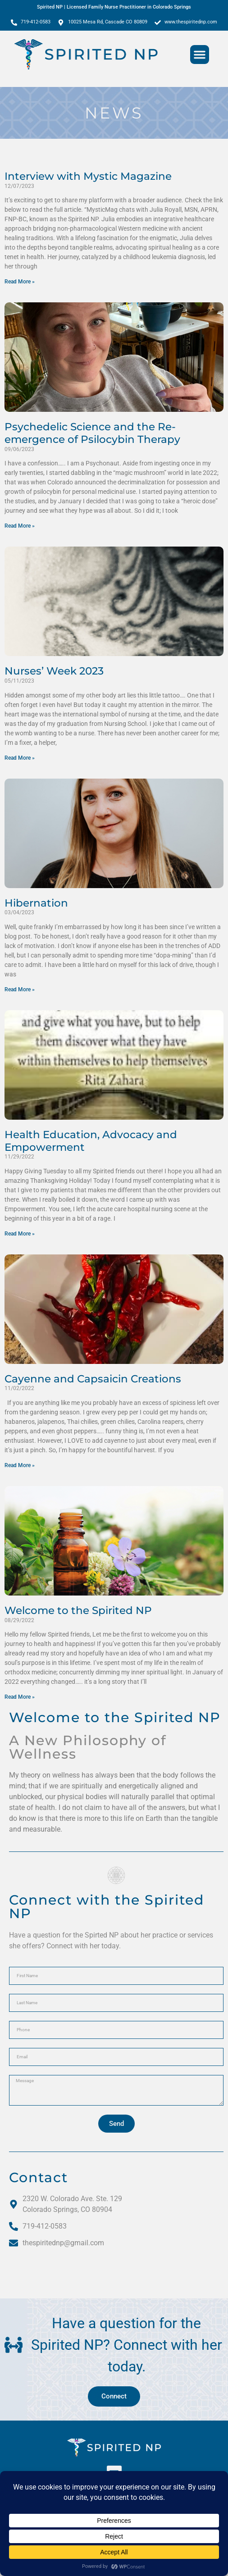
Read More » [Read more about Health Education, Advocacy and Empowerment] (20, 1234)
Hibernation (36, 903)
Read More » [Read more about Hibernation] (20, 989)
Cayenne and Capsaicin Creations (93, 1378)
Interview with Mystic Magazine (88, 176)
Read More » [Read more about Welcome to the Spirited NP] (20, 1697)
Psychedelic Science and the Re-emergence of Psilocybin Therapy (92, 433)
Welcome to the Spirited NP (78, 1610)
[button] (199, 54)
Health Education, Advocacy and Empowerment (91, 1141)
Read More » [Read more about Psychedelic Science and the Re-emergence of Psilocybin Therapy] (20, 526)
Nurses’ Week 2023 (54, 671)
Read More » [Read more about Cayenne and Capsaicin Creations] (20, 1465)
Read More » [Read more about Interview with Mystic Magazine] (20, 281)
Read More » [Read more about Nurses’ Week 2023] (20, 758)
